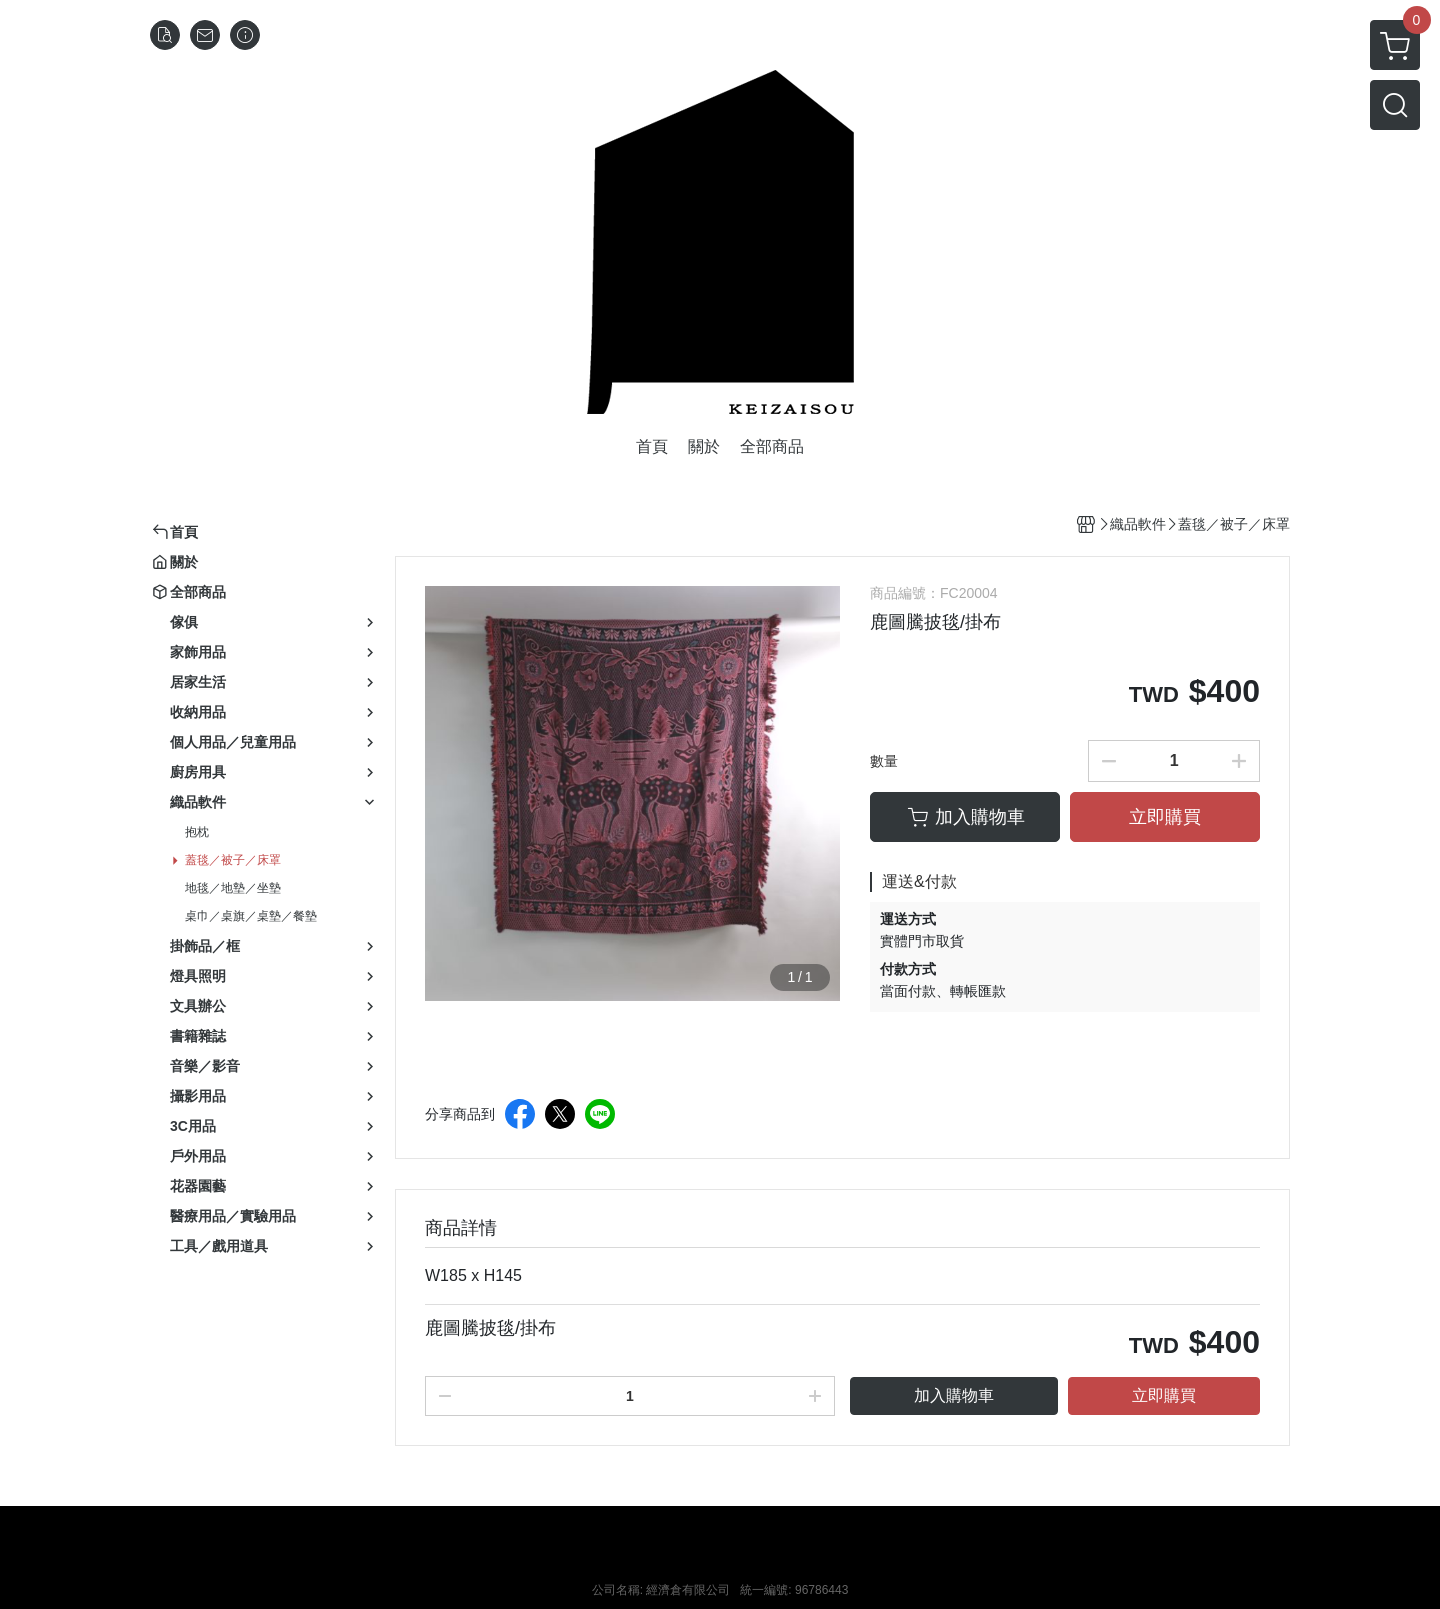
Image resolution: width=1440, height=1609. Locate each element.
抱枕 (197, 832)
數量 (884, 761)
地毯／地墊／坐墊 (233, 888)
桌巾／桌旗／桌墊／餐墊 (251, 916)
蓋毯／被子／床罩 (233, 860)
